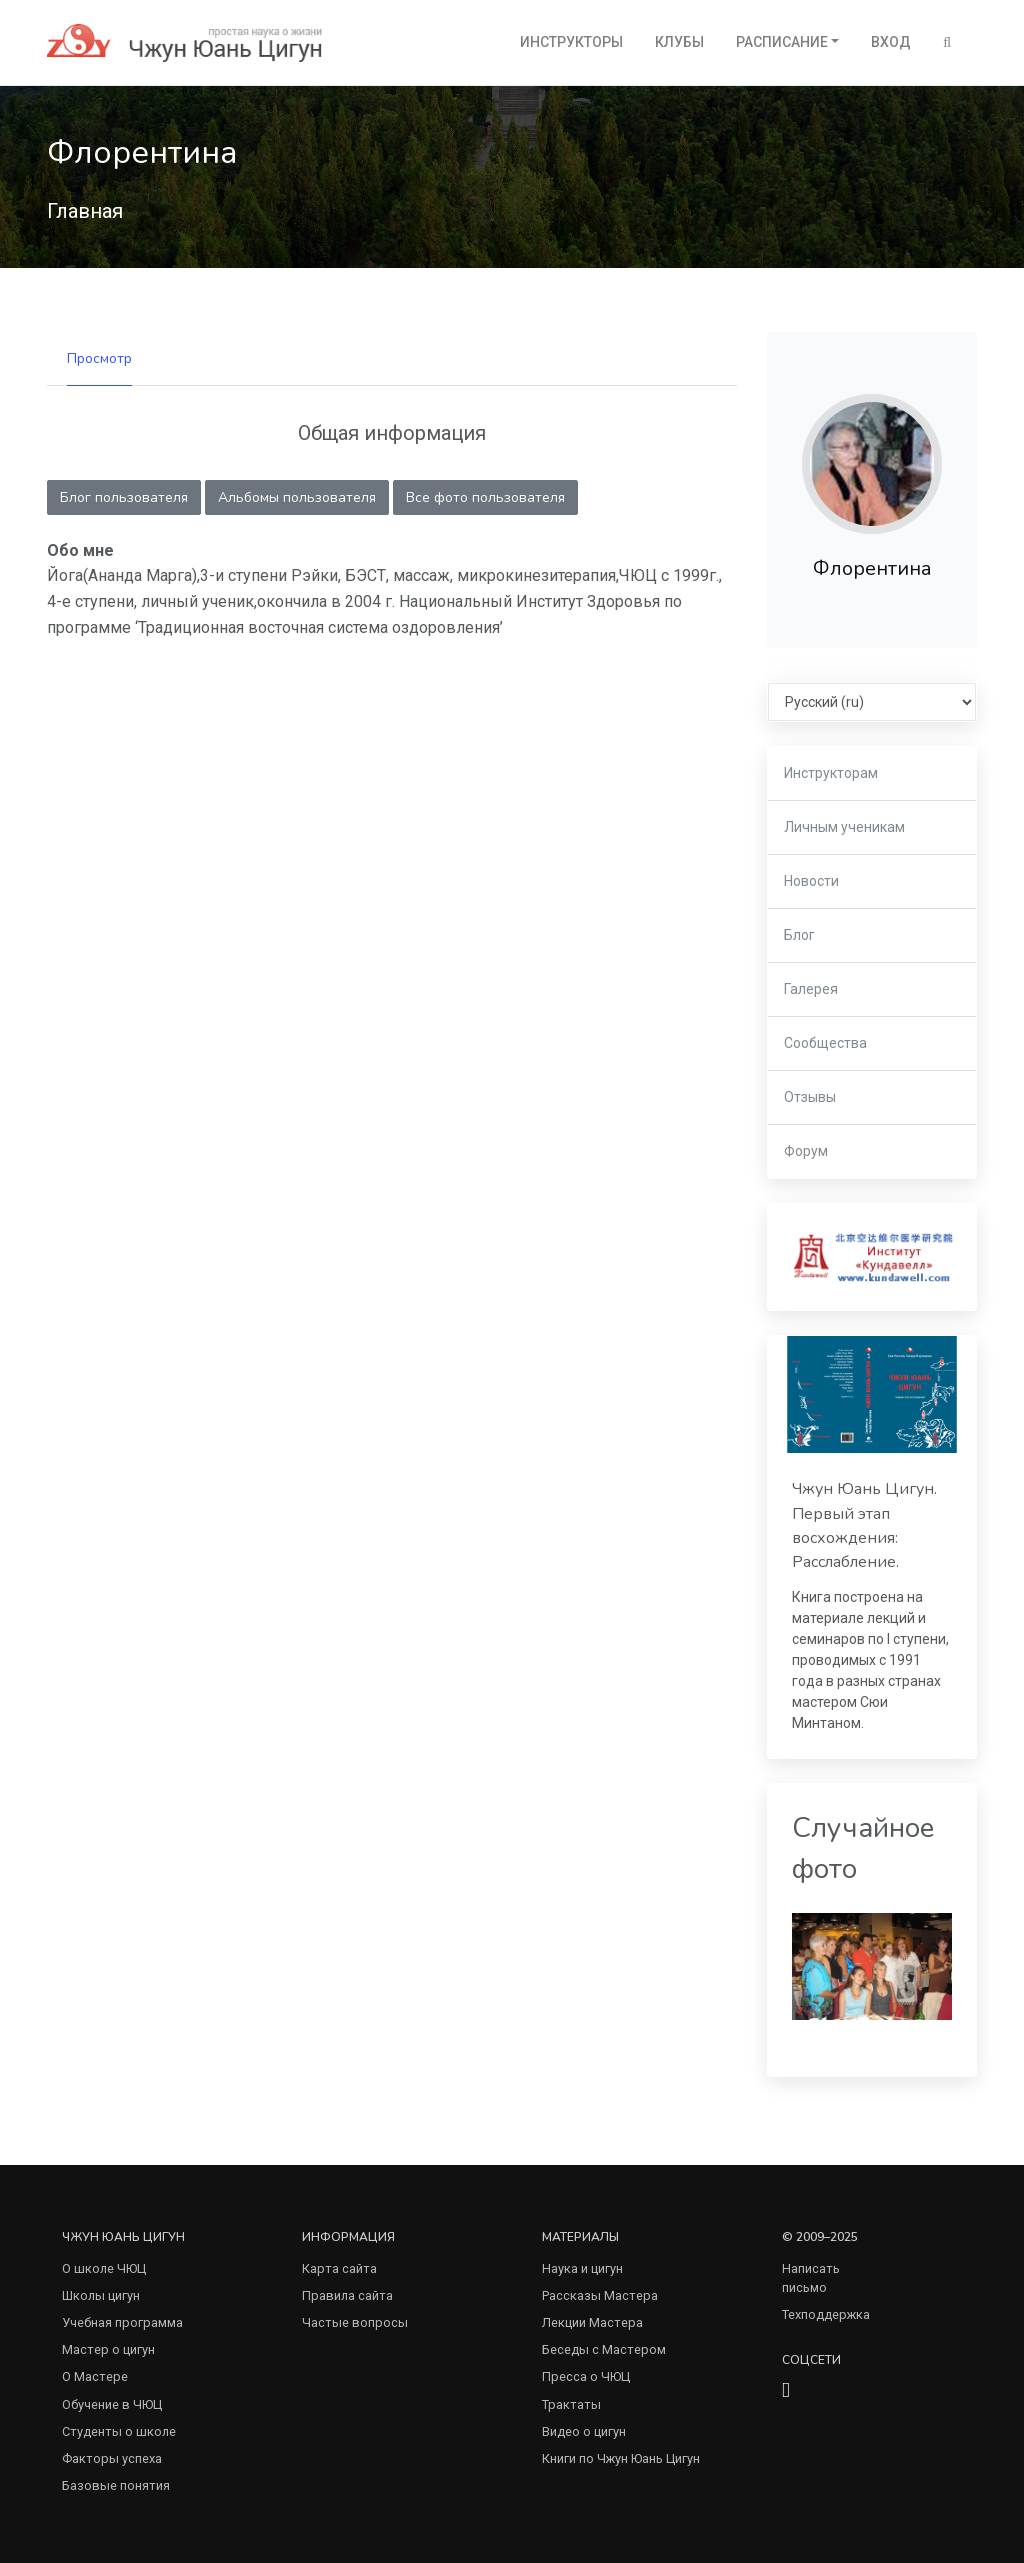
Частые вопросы (355, 2322)
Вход (891, 42)
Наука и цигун (582, 2268)
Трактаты (571, 2404)
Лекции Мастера (592, 2322)
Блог (799, 935)
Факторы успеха (112, 2458)
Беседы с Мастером (604, 2349)
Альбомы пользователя (297, 497)
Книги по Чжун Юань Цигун (621, 2458)
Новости (811, 881)
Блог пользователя (124, 497)
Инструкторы (571, 42)
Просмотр (99, 358)
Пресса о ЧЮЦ (586, 2376)
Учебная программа (122, 2322)
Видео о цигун (584, 2431)
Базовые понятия (116, 2485)
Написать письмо (811, 2278)
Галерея (811, 989)
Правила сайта (347, 2295)
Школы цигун (101, 2295)
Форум (806, 1151)
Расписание (782, 42)
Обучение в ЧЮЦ (112, 2404)
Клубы (679, 42)
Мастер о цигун (108, 2349)
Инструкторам (831, 773)
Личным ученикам (844, 827)
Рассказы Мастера (600, 2295)
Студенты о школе (119, 2431)
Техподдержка (826, 2314)
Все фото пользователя (485, 497)
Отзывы (810, 1097)
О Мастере (95, 2376)
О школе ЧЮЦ (104, 2268)
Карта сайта (339, 2268)
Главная (85, 211)
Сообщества (825, 1043)
